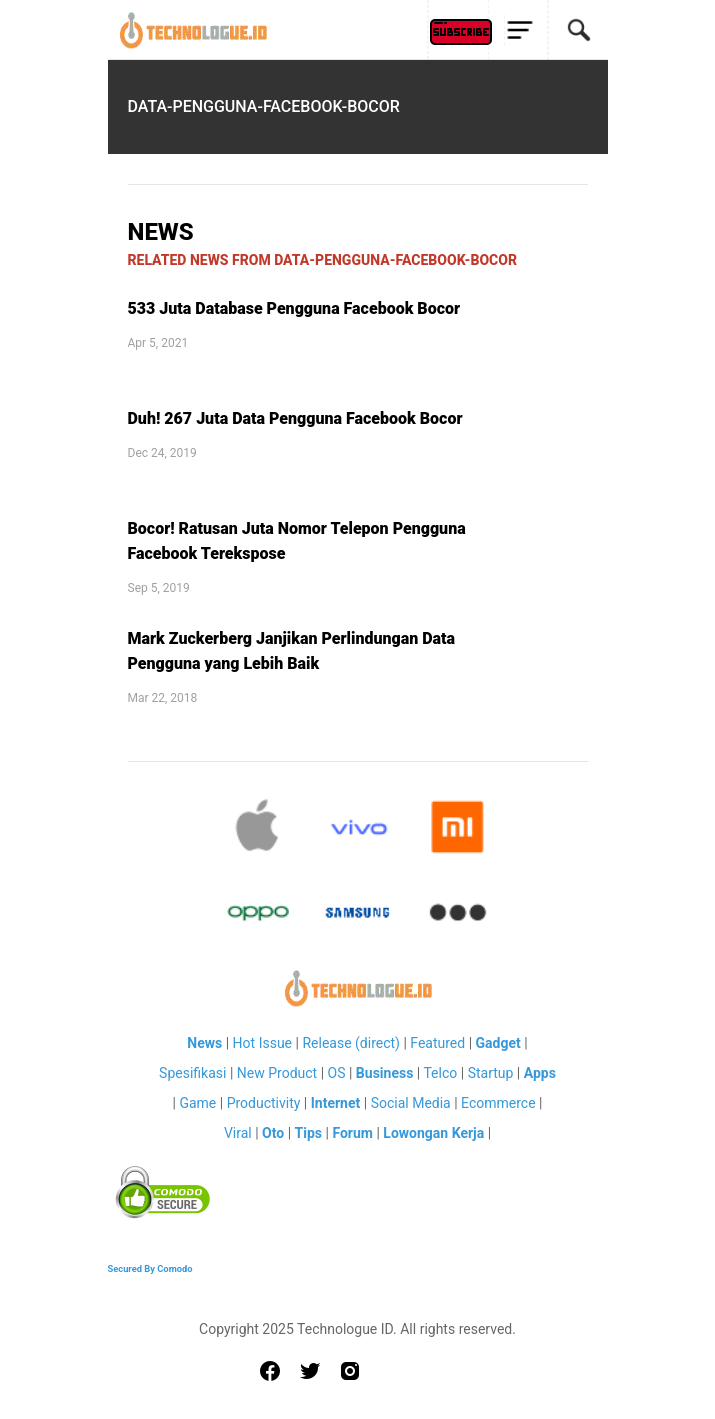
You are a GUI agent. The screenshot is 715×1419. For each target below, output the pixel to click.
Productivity (264, 1103)
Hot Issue (262, 1043)
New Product (277, 1073)
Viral (238, 1133)
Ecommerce (498, 1103)
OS (337, 1073)
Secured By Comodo (150, 1268)
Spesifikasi (192, 1073)
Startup (491, 1073)
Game (197, 1103)
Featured (437, 1043)
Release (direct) (351, 1043)
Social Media (411, 1103)
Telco (440, 1073)
